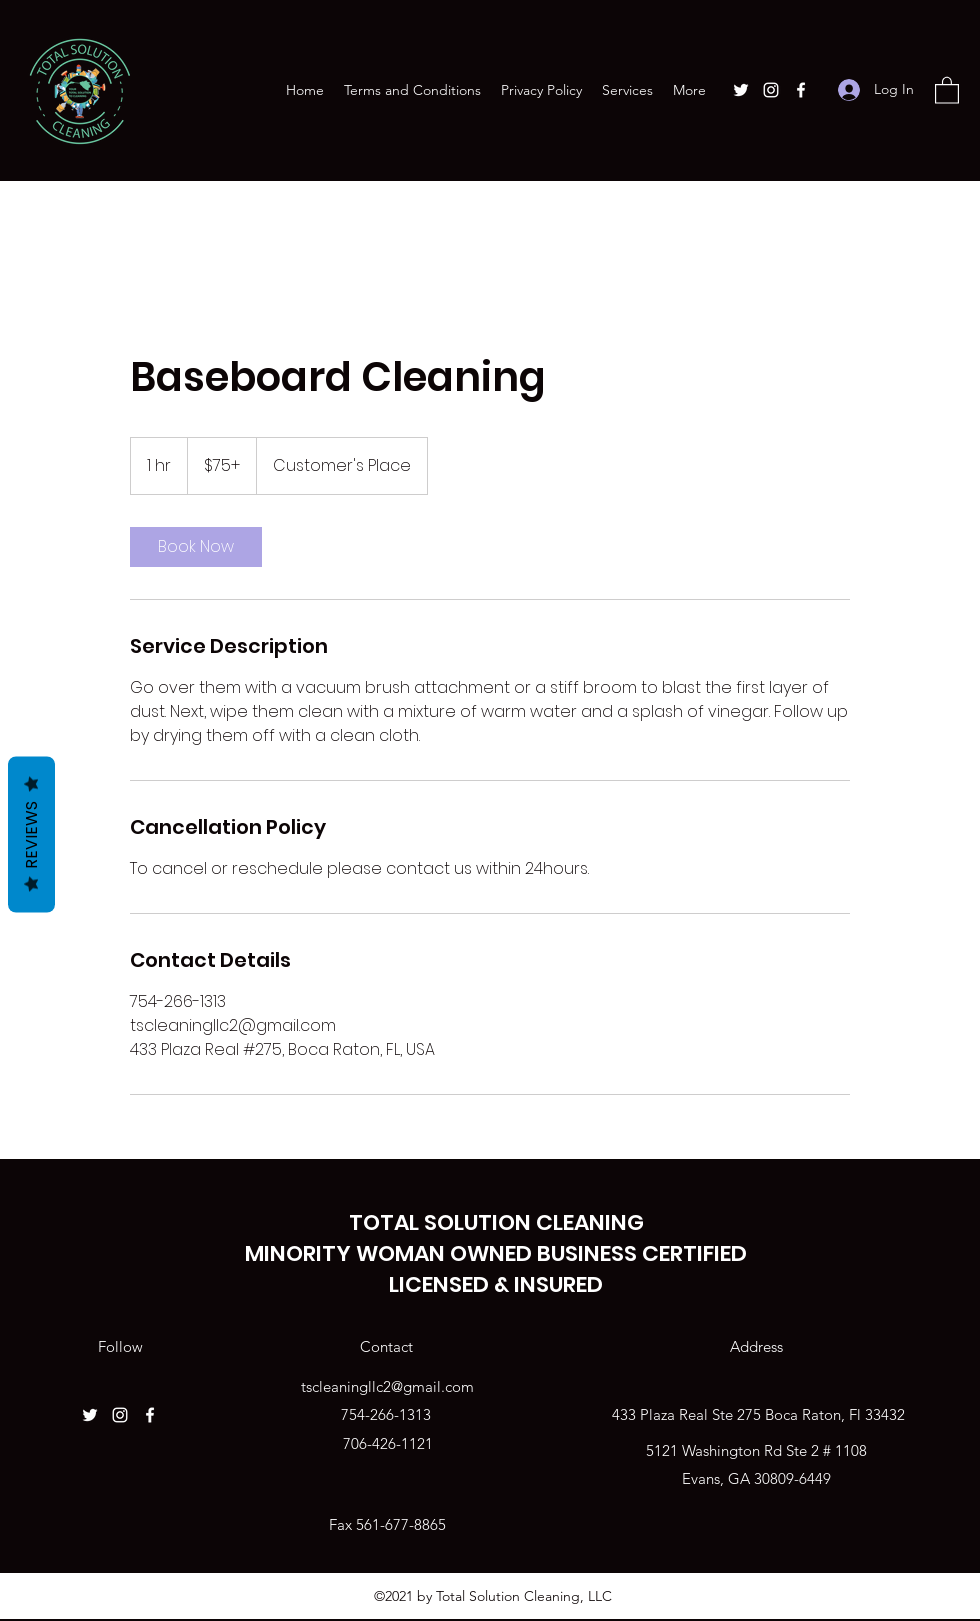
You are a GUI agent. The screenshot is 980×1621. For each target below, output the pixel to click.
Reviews (31, 834)
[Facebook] (801, 90)
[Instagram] (771, 90)
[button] (947, 89)
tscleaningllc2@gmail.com (387, 1386)
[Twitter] (741, 90)
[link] (196, 547)
